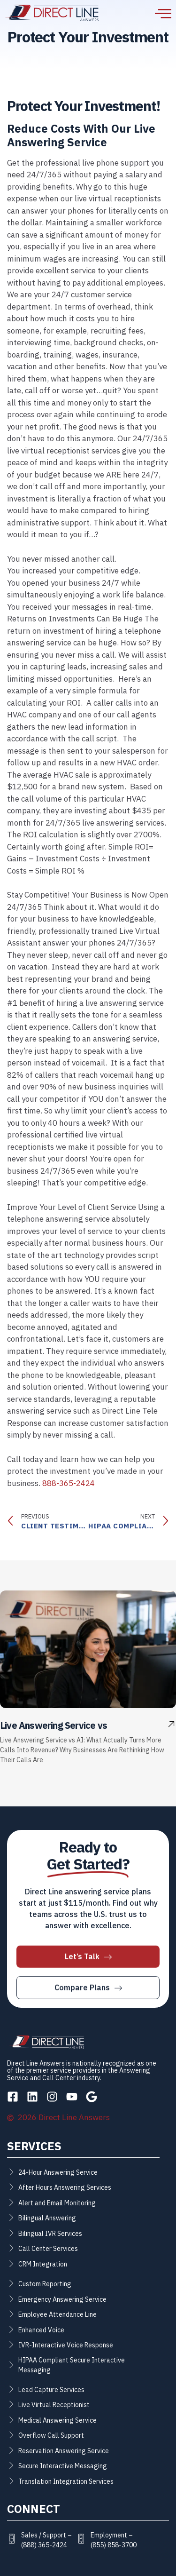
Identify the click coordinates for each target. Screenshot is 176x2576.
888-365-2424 (68, 1483)
